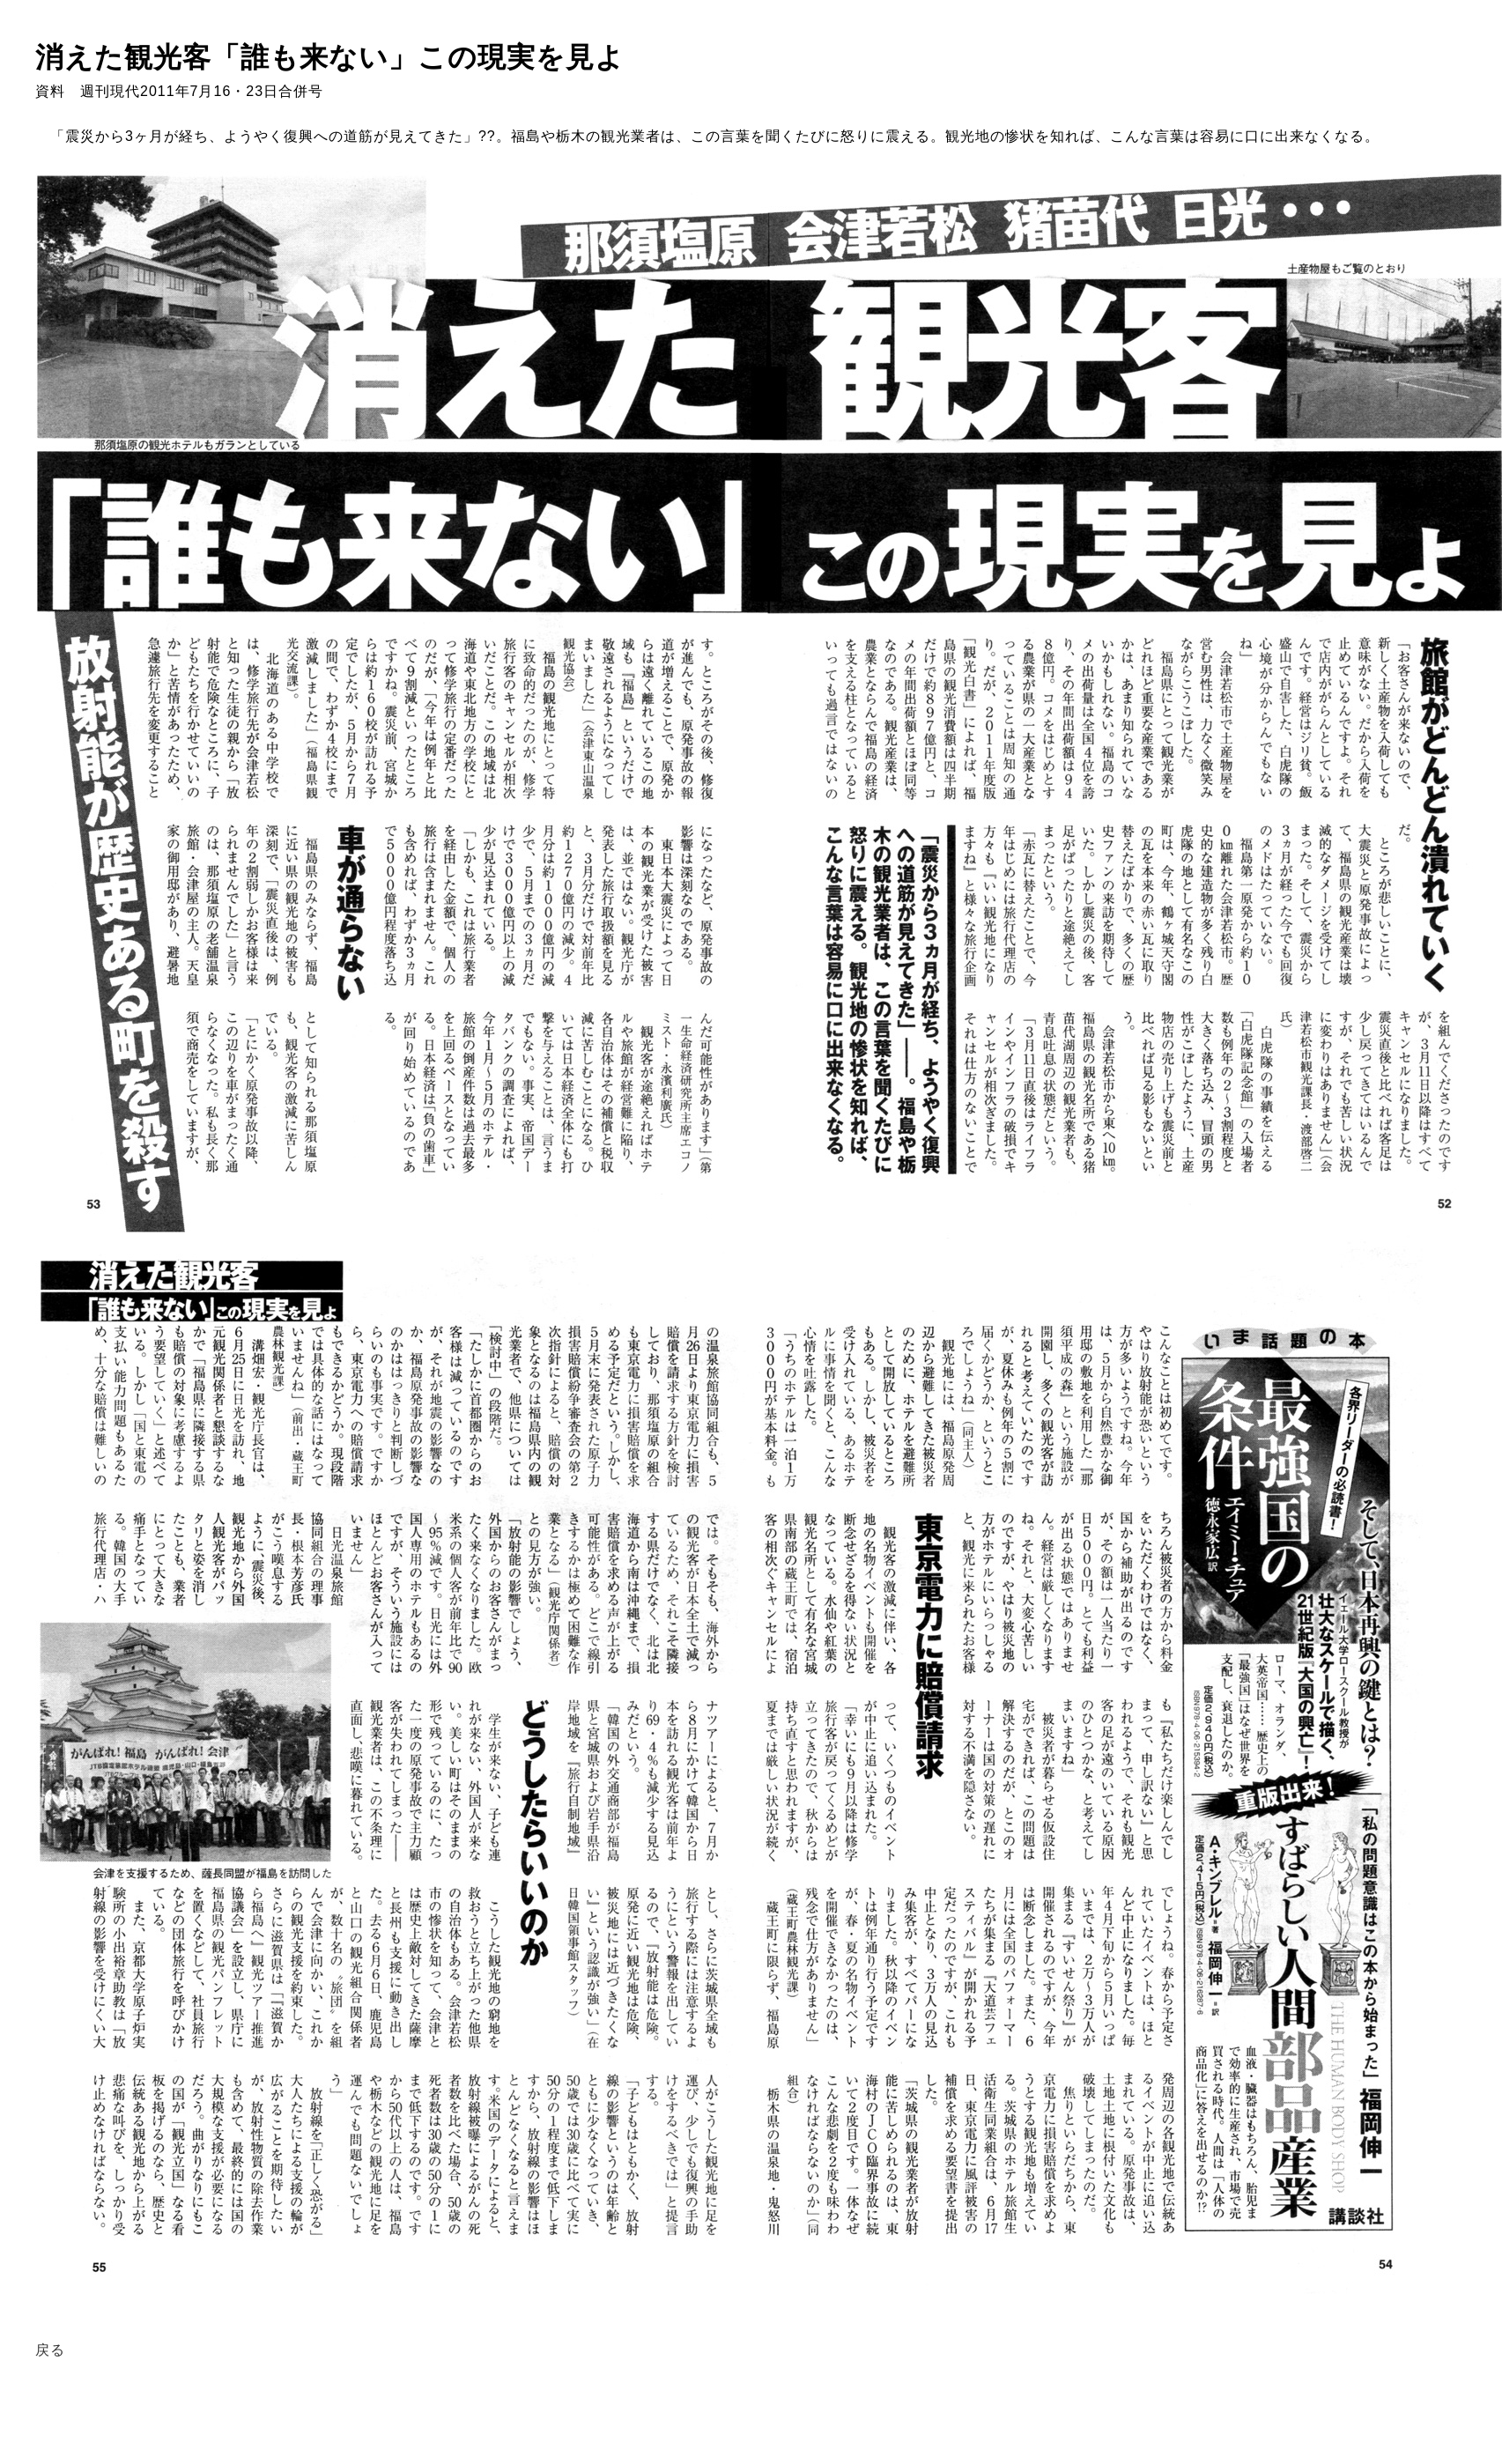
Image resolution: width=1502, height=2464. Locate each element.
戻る (50, 2349)
